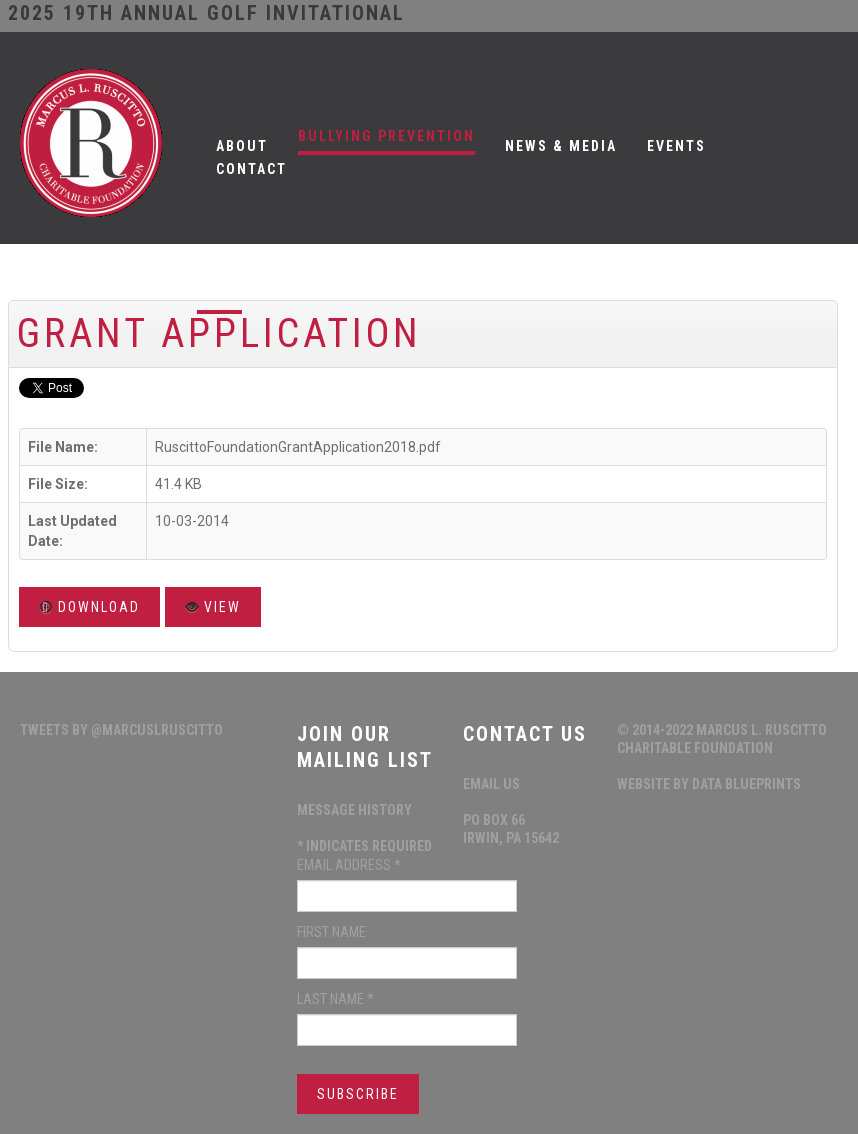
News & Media (561, 146)
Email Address (349, 865)
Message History (354, 810)
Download (89, 607)
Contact (251, 169)
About (242, 146)
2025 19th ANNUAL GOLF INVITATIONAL (206, 13)
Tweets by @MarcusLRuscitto (121, 730)
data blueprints (746, 784)
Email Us (491, 784)
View (213, 607)
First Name (331, 932)
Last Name (335, 999)
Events (676, 146)
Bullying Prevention (386, 136)
